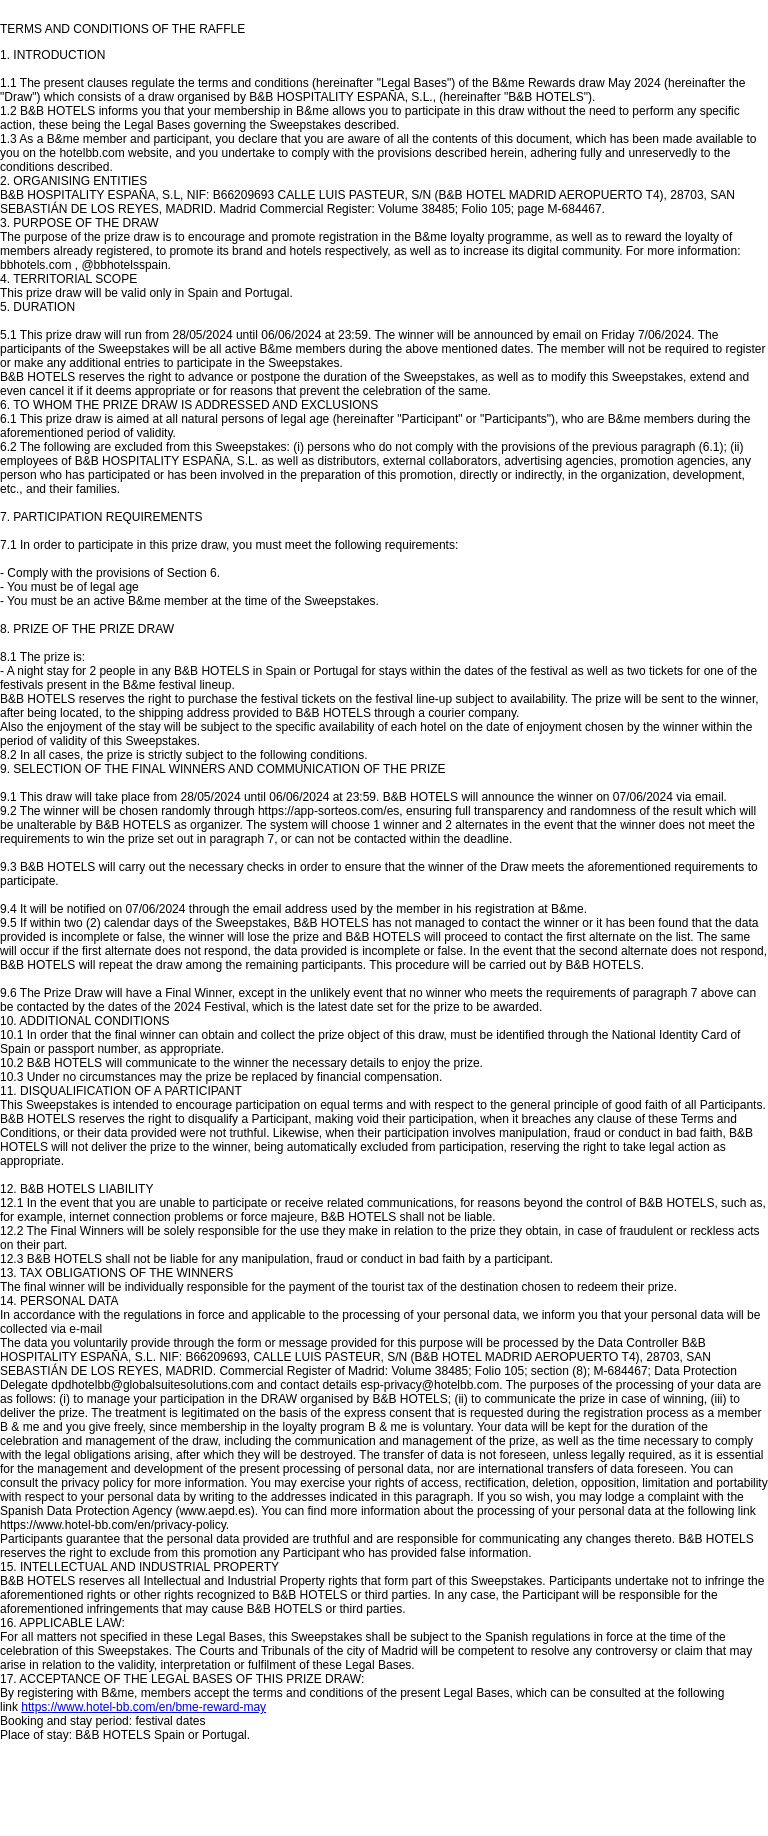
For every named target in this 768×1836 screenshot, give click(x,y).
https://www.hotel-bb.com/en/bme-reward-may (143, 1707)
